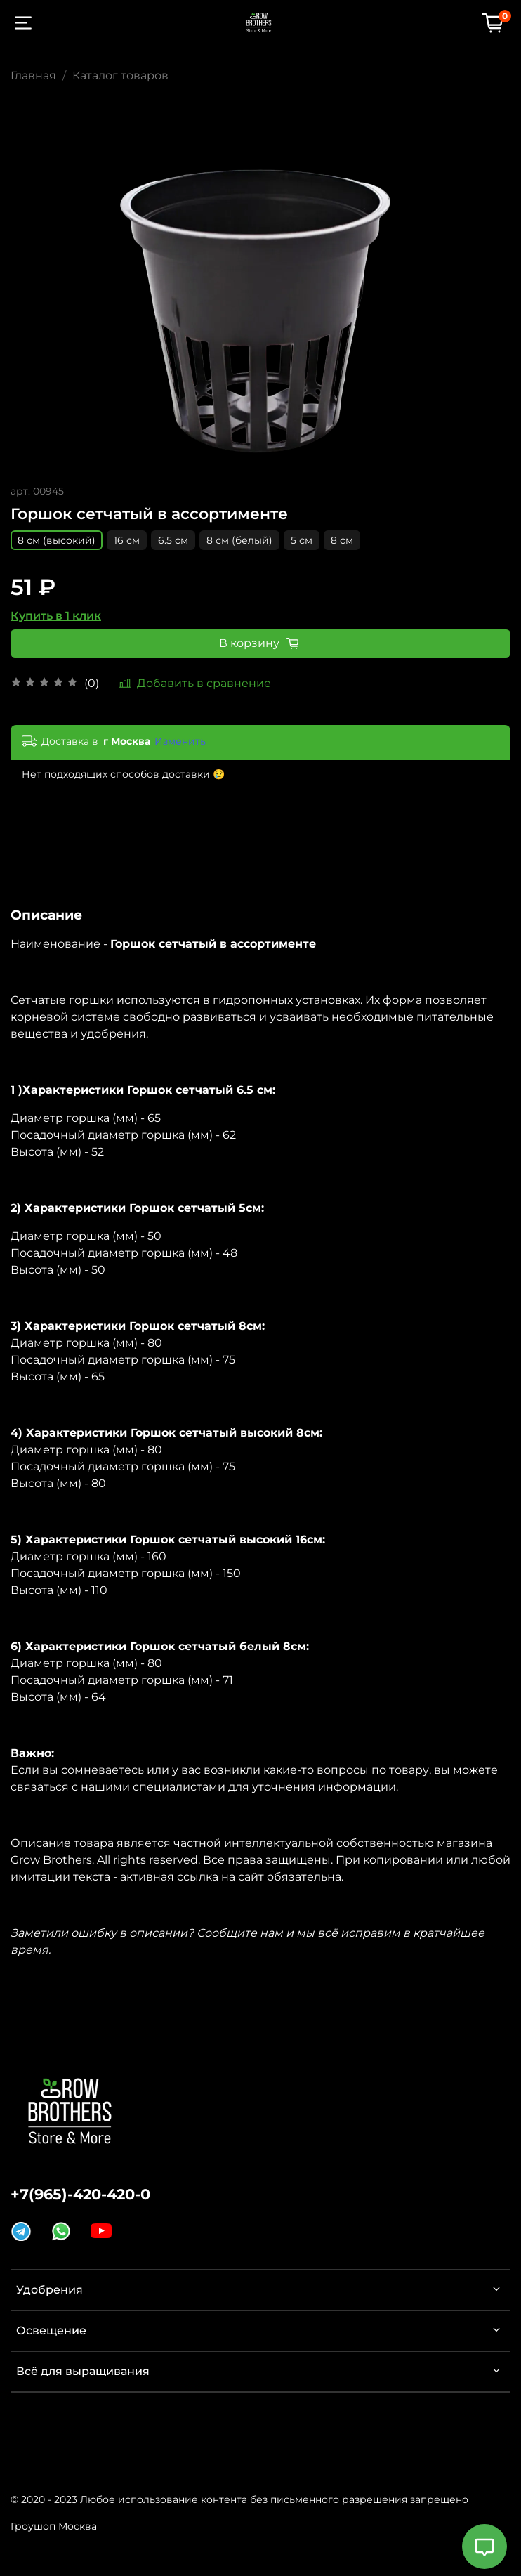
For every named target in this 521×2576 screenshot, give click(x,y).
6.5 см (173, 540)
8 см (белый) (239, 540)
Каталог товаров (120, 75)
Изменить (180, 741)
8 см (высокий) (56, 540)
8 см (342, 540)
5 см (301, 540)
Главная (33, 75)
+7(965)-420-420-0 (80, 2194)
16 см (127, 540)
